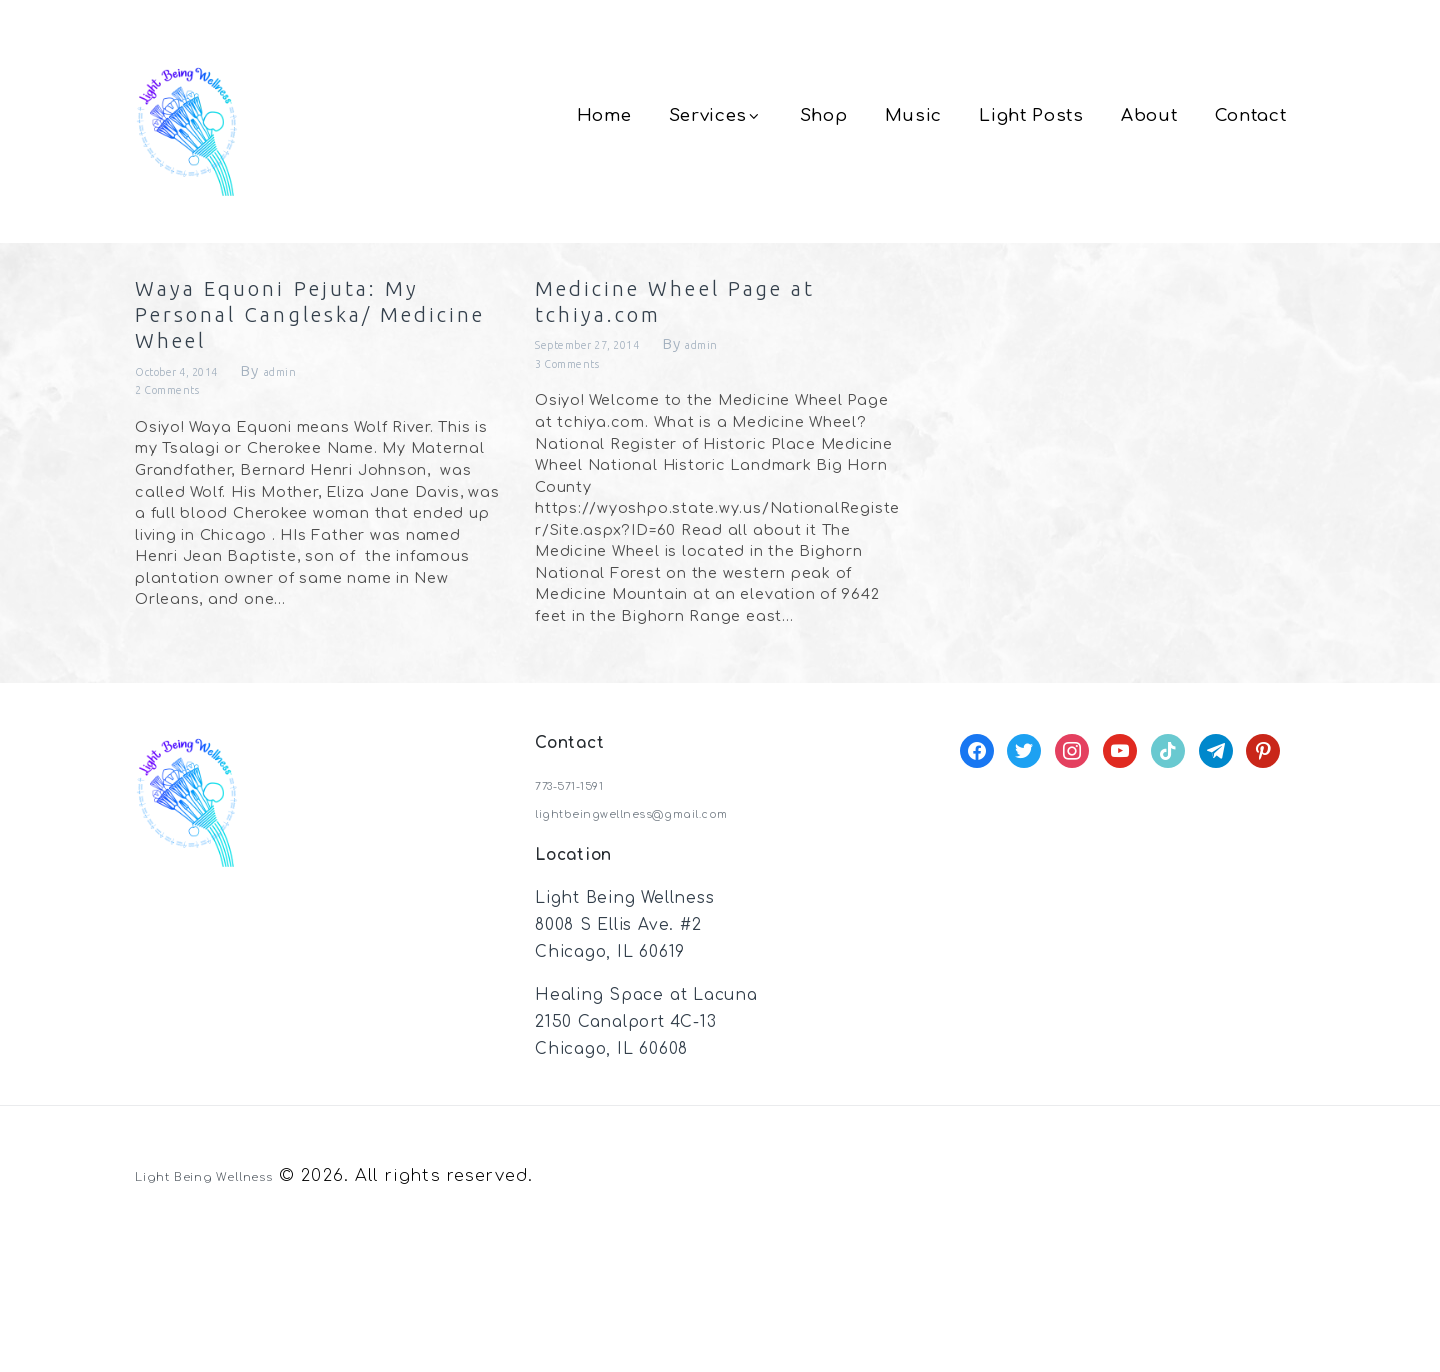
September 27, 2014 (613, 381)
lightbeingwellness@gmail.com (668, 941)
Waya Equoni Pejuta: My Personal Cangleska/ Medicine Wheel (287, 387)
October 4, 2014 (198, 510)
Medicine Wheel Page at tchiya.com (719, 323)
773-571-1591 (586, 914)
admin (328, 510)
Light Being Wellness (232, 1304)
